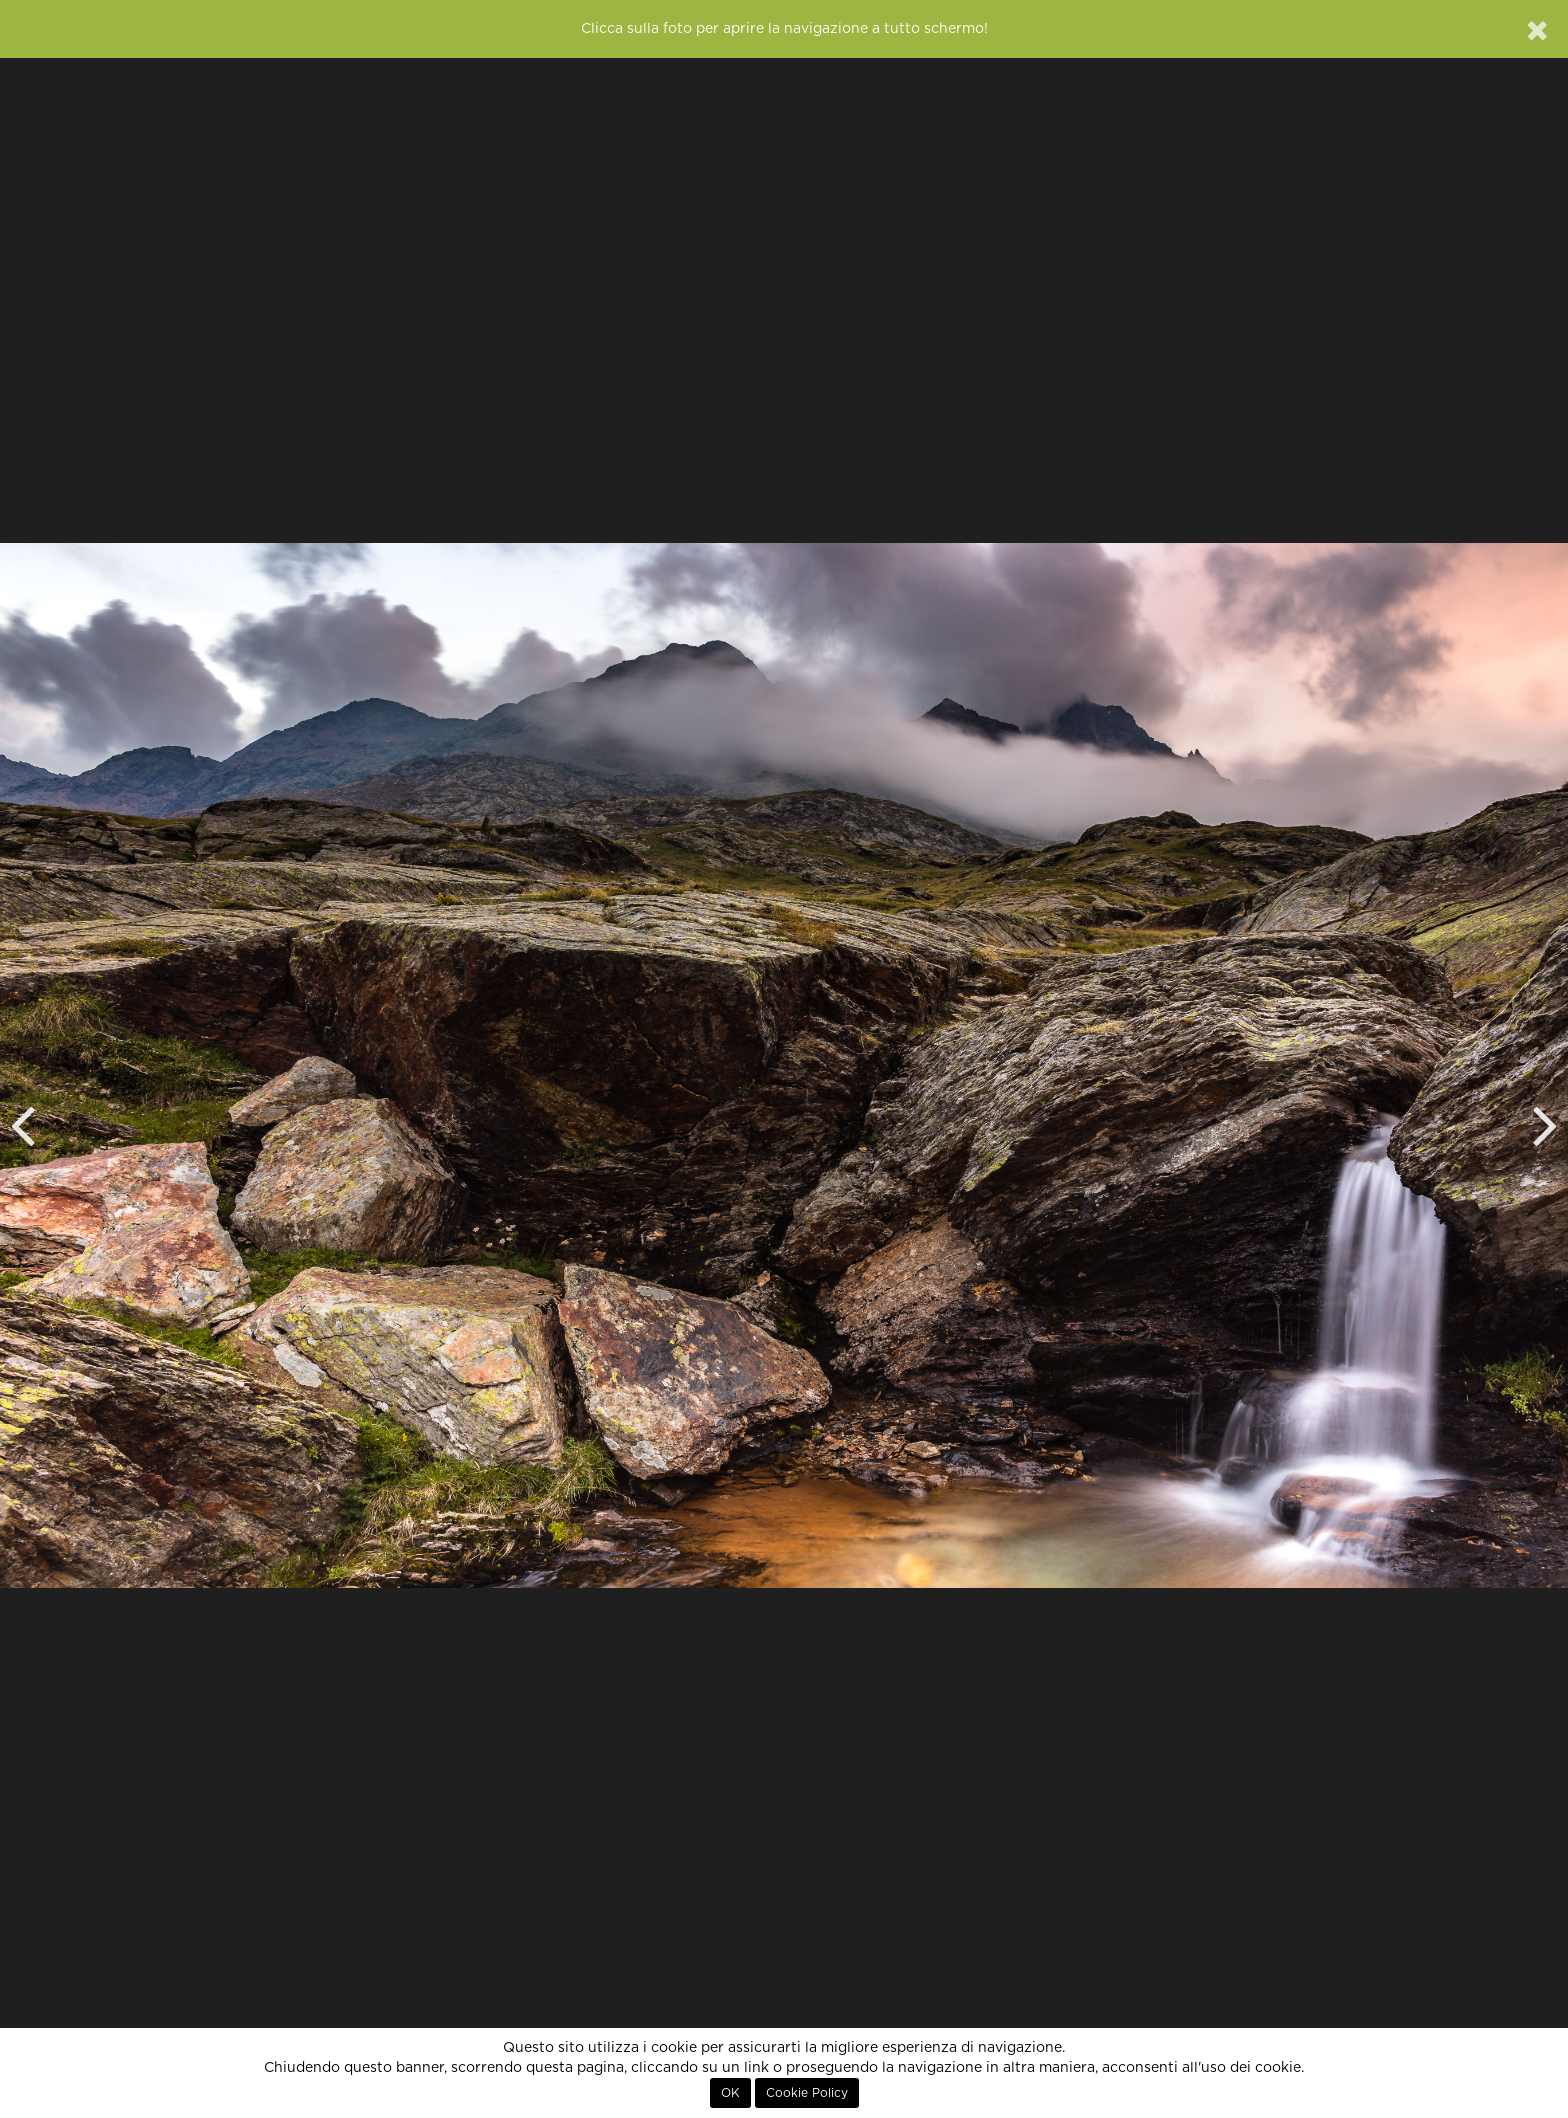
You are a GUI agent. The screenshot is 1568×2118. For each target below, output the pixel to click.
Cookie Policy (807, 2093)
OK (730, 2093)
